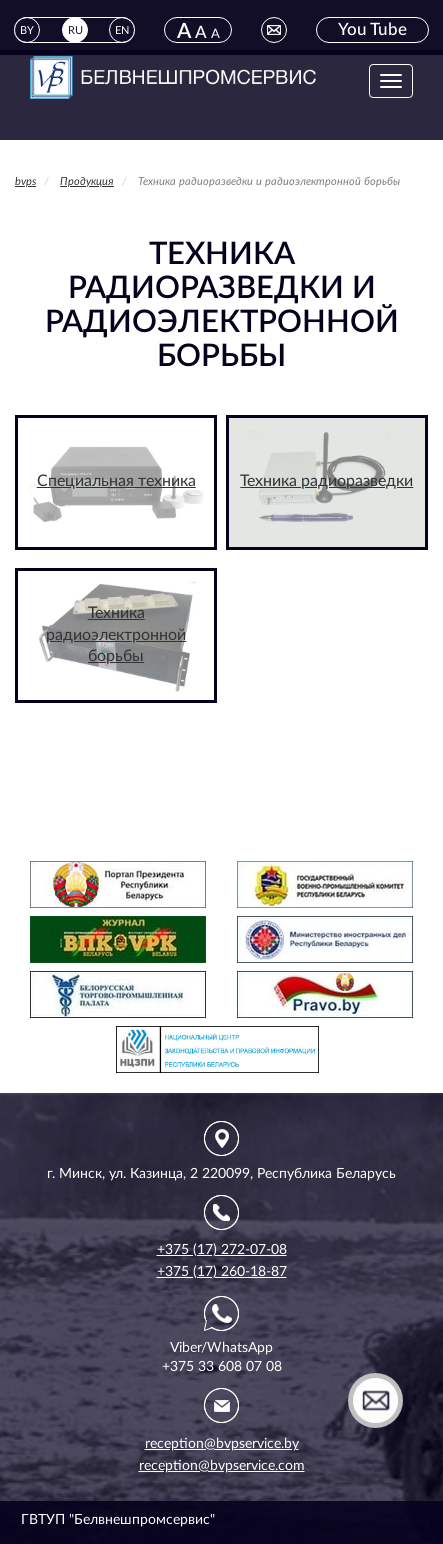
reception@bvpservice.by (222, 1444)
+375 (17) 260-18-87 (222, 1272)
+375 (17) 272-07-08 (222, 1250)
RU (75, 30)
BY (27, 30)
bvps (25, 181)
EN (122, 30)
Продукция (87, 181)
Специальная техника (116, 481)
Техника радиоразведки (326, 481)
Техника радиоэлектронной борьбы (116, 635)
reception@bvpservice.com (222, 1466)
